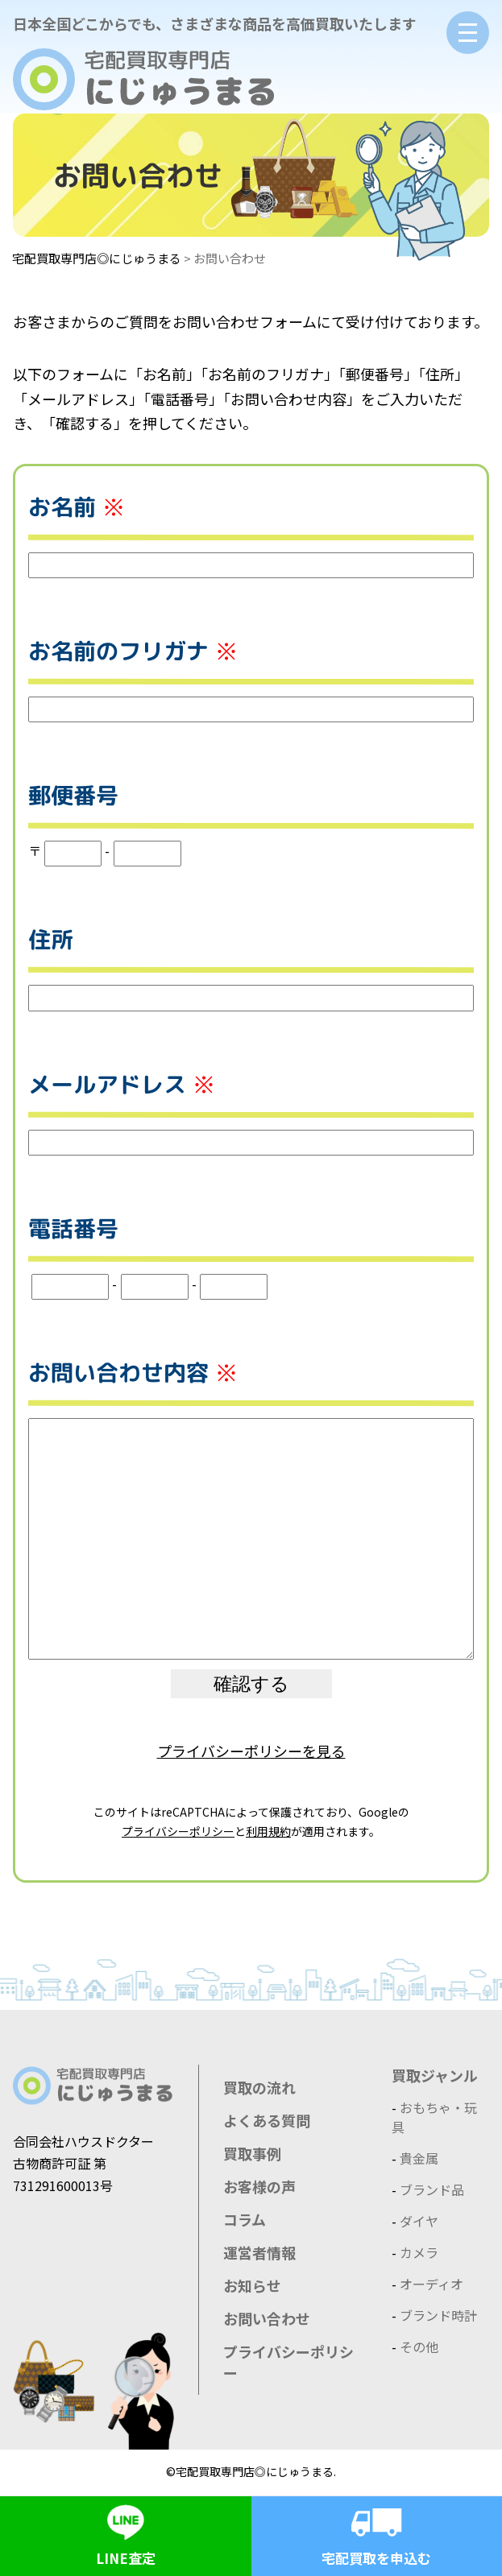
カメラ (419, 2252)
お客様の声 (259, 2186)
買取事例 (252, 2153)
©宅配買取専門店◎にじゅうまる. (251, 2471)
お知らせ (252, 2285)
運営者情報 (259, 2252)
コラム (244, 2219)
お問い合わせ (266, 2318)
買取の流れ (259, 2087)
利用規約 (268, 1831)
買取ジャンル (435, 2075)
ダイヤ (419, 2221)
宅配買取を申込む (376, 2532)
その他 (419, 2346)
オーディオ (431, 2283)
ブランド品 (432, 2189)
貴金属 (419, 2158)
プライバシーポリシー (178, 1831)
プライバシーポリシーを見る (251, 1750)
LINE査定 (126, 2532)
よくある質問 (266, 2120)
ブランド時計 (438, 2315)
